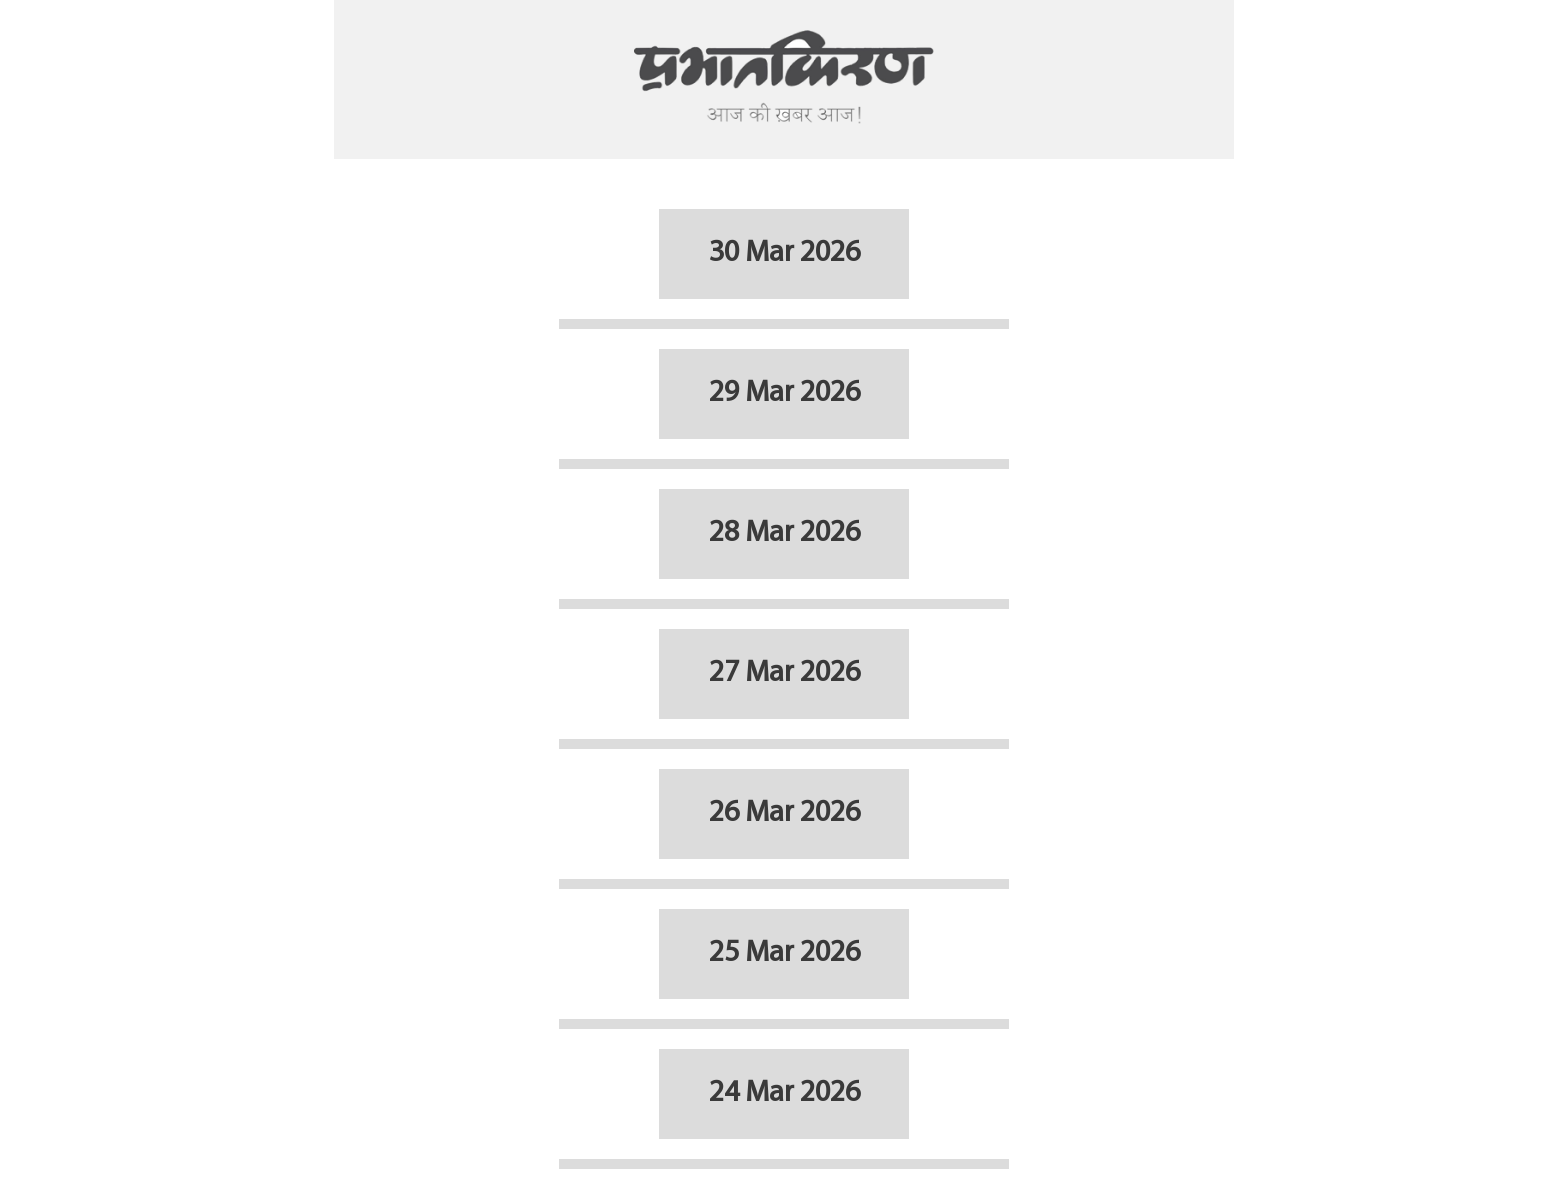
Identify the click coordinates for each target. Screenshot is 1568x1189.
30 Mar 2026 (784, 253)
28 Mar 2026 (784, 533)
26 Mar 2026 (784, 813)
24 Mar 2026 (784, 1093)
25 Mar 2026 (784, 953)
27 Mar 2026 (784, 673)
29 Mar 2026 (784, 393)
